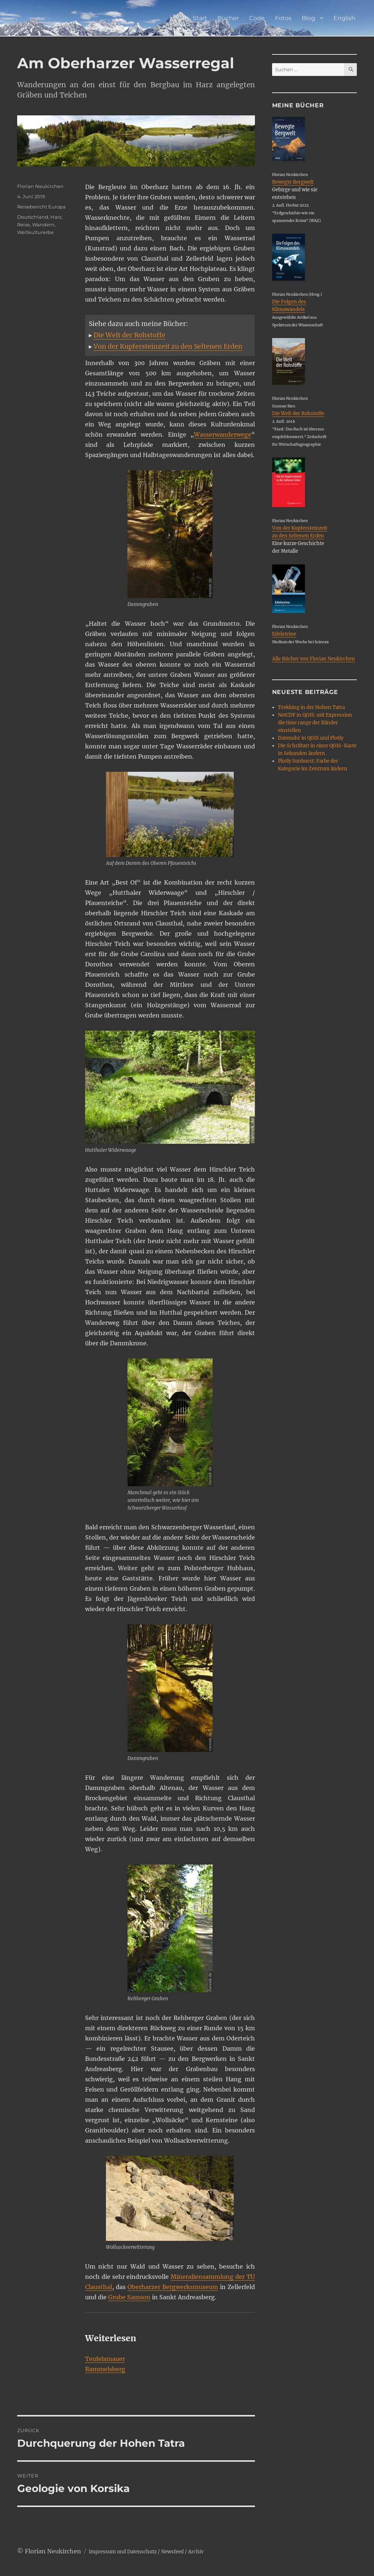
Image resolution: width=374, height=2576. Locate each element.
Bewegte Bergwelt (293, 182)
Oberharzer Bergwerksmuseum (172, 2287)
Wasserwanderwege (222, 434)
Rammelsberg (105, 2369)
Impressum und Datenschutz (123, 2552)
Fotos (283, 18)
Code (257, 18)
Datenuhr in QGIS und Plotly (310, 738)
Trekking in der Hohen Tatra (311, 707)
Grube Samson (129, 2297)
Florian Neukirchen (40, 186)
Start (200, 18)
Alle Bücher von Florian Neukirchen (313, 659)
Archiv (195, 2552)
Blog (308, 18)
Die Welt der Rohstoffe (129, 335)
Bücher (228, 18)
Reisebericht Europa (41, 207)
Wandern (43, 224)
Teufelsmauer (105, 2358)
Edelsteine (284, 634)
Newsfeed (172, 2552)
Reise (23, 224)
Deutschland (32, 217)
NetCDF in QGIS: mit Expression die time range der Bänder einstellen (315, 722)
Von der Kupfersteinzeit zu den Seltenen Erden (168, 346)
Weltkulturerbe (35, 232)
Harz (56, 217)
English (344, 18)
